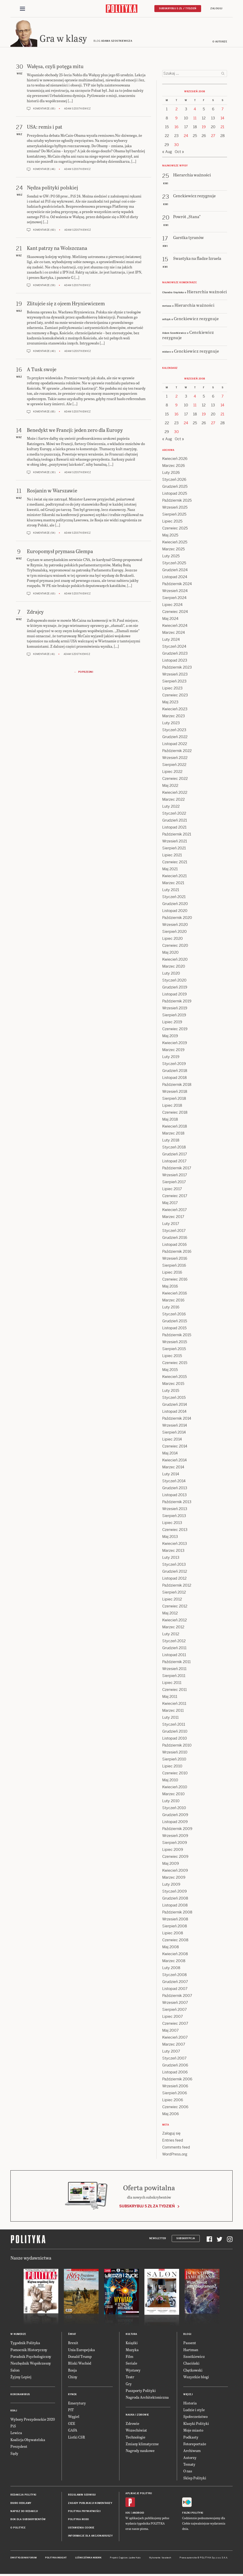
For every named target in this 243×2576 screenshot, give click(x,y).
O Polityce (17, 2528)
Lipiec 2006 (172, 2100)
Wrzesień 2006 (175, 2086)
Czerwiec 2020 (175, 946)
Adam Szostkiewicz (77, 109)
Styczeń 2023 (174, 730)
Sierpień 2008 (174, 1926)
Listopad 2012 (174, 1579)
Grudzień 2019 (174, 987)
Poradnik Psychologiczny (30, 2357)
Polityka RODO (78, 2520)
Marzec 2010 (173, 1794)
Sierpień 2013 (174, 1516)
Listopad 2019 (174, 994)
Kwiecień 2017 (174, 1210)
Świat (72, 2334)
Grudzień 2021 (174, 821)
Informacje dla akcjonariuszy (90, 2536)
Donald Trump (80, 2357)
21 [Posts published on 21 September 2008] (222, 127)
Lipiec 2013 (172, 1523)
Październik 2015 (176, 1335)
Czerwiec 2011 (174, 1690)
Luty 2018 (170, 1140)
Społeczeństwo (195, 2417)
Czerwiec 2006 (175, 2107)
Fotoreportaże (194, 2444)
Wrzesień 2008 (175, 1919)
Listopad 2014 (174, 1412)
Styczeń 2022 (174, 814)
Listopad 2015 (174, 1328)
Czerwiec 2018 (174, 1113)
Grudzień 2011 (174, 1648)
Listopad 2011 (174, 1655)
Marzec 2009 (173, 1878)
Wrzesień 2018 (174, 1092)
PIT (71, 2410)
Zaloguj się (171, 2134)
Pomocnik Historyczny (28, 2350)
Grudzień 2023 (175, 654)
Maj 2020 (170, 953)
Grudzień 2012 (174, 1572)
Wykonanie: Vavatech (160, 2558)
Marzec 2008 (173, 1961)
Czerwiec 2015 (174, 1363)
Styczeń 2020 (174, 981)
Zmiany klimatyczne (142, 2444)
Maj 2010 (170, 1780)
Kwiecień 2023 (174, 709)
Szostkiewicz (194, 2357)
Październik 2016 (176, 1252)
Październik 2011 (176, 1662)
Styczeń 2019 (174, 1064)
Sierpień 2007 (174, 2010)
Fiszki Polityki (192, 2513)
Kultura (131, 2334)
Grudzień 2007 (175, 1982)
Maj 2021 (170, 869)
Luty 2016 (170, 1307)
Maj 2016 (170, 1287)
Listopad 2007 (174, 1989)
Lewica (16, 2433)
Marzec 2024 (173, 633)
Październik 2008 (177, 1912)
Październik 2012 (176, 1586)
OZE (71, 2424)
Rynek (72, 2395)
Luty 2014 (170, 1474)
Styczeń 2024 (174, 647)
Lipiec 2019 (172, 1022)
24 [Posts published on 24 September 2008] (186, 136)
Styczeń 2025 (174, 563)
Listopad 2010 (174, 1739)
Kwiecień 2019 (174, 1043)
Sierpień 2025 (174, 515)
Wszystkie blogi (196, 2377)
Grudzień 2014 (174, 1405)
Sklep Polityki (194, 2478)
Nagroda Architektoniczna (147, 2398)
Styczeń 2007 (174, 2058)
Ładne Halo (135, 2558)
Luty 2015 (170, 1391)
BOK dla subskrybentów (28, 2520)
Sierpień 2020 (174, 932)
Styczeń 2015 (174, 1398)
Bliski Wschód (79, 2364)
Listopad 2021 (174, 828)
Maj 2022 (170, 786)
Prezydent (18, 2447)
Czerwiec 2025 (175, 528)
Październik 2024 (177, 584)
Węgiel (73, 2417)
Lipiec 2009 (172, 1850)
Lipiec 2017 (172, 1189)
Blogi (187, 2334)
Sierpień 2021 (174, 848)
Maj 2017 (170, 1203)
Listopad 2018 (174, 1078)
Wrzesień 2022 (174, 758)
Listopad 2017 (174, 1161)
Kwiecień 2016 (174, 1293)
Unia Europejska (81, 2350)
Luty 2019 (170, 1057)
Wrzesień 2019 (174, 1008)
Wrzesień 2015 (174, 1342)
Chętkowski (192, 2370)
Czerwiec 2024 (175, 612)
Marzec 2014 (173, 1467)
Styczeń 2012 (174, 1641)
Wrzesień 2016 (174, 1259)
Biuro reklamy (20, 2503)
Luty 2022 (171, 807)
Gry (129, 2384)
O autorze (219, 42)
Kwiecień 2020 (175, 960)
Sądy (14, 2454)
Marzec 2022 (173, 800)
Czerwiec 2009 (175, 1857)
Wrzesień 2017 (174, 1175)
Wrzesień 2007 (175, 2003)
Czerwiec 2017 (174, 1196)
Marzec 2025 (173, 549)
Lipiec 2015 (172, 1356)
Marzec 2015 (173, 1384)
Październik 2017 (176, 1168)
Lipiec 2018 (172, 1106)
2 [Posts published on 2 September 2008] (176, 109)
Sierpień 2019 (174, 1015)
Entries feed (172, 2141)
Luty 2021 (170, 890)
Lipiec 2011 (171, 1683)
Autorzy (189, 2458)
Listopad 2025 (174, 494)
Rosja (72, 2370)
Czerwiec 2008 (175, 1940)
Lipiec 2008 (172, 1933)
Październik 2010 (177, 1746)
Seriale (131, 2364)
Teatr (130, 2377)
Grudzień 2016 (174, 1238)
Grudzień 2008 (175, 1899)
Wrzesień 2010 (174, 1752)
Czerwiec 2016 (174, 1280)
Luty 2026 (171, 473)
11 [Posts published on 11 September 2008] (194, 118)
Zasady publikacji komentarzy (90, 2503)
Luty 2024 (171, 640)
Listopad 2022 (174, 744)
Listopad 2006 (175, 2072)
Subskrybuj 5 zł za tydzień (147, 2206)
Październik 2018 (176, 1085)
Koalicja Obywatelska (27, 2440)
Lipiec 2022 (172, 772)
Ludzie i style (194, 2410)
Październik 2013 (176, 1502)
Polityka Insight (56, 2558)
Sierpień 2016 (174, 1266)
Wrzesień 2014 (174, 1426)
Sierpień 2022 (174, 765)
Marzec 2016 (173, 1300)
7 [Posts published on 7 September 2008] (222, 109)
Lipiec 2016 (172, 1273)
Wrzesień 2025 (174, 508)
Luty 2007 (171, 2052)
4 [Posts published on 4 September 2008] (195, 109)
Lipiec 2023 (172, 688)
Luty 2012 (170, 1634)
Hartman (190, 2350)
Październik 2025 (177, 501)
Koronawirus (20, 2395)
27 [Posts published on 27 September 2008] (213, 136)
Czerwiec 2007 (175, 2024)
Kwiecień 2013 (174, 1544)
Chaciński (191, 2364)
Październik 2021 (176, 834)
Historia (190, 2403)
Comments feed (176, 2148)
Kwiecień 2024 (174, 626)
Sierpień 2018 (174, 1099)
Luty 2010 (171, 1801)
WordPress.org (174, 2154)
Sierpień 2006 (174, 2093)
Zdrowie (132, 2424)
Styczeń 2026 (174, 480)
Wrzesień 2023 (175, 675)
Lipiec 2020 (172, 939)
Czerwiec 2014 (174, 1446)
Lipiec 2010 (172, 1766)
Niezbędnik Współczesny (30, 2364)
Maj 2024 (170, 619)
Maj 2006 (170, 2114)
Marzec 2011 (173, 1711)
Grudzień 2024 (175, 570)
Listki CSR (76, 2437)
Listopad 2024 (174, 577)
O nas (187, 2471)
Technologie (135, 2437)
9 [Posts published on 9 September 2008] (176, 118)
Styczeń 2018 (174, 1147)
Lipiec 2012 (172, 1599)
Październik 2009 (177, 1829)
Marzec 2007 (173, 2045)
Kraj (13, 2411)
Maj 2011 (169, 1697)
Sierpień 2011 (173, 1676)
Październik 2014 (176, 1419)
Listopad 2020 (174, 911)
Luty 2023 (171, 723)
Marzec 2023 (173, 716)
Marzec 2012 (173, 1627)
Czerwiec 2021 (174, 862)
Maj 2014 (170, 1453)
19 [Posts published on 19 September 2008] (204, 127)
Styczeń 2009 (174, 1892)
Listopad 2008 (175, 1905)
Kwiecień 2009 (175, 1871)
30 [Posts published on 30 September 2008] (176, 145)
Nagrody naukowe (140, 2451)
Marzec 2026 (173, 466)
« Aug (167, 152)
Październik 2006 (177, 2079)
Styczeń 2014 (174, 1481)
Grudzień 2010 (174, 1732)
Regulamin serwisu (82, 2495)
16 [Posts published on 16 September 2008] (176, 127)
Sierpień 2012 (174, 1593)
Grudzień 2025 (174, 487)
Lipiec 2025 (172, 522)
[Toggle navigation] (22, 9)
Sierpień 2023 (174, 681)
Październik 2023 (177, 668)
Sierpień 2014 (174, 1433)
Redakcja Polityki (23, 2495)
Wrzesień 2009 (175, 1836)
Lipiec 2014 (172, 1440)
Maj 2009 (170, 1864)
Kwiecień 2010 (174, 1787)
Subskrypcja (185, 2239)
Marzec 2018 (173, 1134)
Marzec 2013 (173, 1551)
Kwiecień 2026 (174, 459)
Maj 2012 (170, 1613)
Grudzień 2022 (174, 737)
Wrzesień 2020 (175, 925)
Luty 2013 (170, 1558)
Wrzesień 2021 (174, 841)
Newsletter (157, 2239)
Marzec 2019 (173, 1050)
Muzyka (132, 2350)
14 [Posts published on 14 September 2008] (222, 118)
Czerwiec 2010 (175, 1773)
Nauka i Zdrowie (137, 2415)
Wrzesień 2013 (174, 1509)
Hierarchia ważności (207, 292)
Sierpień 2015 (174, 1349)
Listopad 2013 (174, 1495)
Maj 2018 (170, 1120)
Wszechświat (136, 2430)
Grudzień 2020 (175, 904)
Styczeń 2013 (174, 1565)
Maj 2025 (170, 535)
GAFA (72, 2430)
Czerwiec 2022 (175, 779)
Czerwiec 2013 (174, 1530)
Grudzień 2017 (174, 1154)
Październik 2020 (177, 918)
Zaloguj (216, 8)
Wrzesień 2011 (174, 1669)
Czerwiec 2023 (175, 695)
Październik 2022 (177, 751)
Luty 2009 (171, 1885)
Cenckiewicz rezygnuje (196, 319)
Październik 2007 (177, 1996)
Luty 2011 (170, 1718)
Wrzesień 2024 (175, 591)
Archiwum (192, 2451)
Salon (14, 2370)
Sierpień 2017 (174, 1182)
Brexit (73, 2343)
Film (129, 2357)
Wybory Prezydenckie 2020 (32, 2420)
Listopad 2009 (175, 1822)
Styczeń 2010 (174, 1808)
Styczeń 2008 (174, 1975)
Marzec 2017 (173, 1217)
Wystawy (133, 2370)
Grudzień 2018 (174, 1071)
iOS (127, 2513)
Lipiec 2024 (172, 605)
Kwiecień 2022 (174, 793)
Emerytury (77, 2403)
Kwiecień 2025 (174, 542)
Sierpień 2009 (174, 1843)
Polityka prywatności (84, 2511)
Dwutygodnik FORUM (23, 2558)
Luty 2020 (171, 974)
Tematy (189, 2465)
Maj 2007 (170, 2031)
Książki (132, 2343)
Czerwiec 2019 (174, 1029)
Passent (189, 2343)
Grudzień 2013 (174, 1488)
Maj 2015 (170, 1370)
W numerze (18, 2334)
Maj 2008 (170, 1947)
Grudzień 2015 (174, 1321)
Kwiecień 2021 (174, 876)
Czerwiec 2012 (174, 1606)
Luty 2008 (171, 1968)
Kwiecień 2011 (174, 1704)
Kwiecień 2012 (174, 1620)
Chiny (72, 2377)
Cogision (123, 2558)
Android (138, 2513)
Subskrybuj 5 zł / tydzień (177, 8)
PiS (13, 2426)
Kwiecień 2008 (175, 1954)
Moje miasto (193, 2430)
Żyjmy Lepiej (20, 2377)
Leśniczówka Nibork (88, 2558)
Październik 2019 (176, 1001)
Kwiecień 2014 (174, 1460)
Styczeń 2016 (174, 1314)
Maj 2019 (170, 1036)
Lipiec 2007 (172, 2017)
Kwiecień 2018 (174, 1127)
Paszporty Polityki (141, 2391)
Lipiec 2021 (172, 855)
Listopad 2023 (174, 661)
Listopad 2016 (174, 1245)
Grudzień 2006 (175, 2065)
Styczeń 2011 (173, 1725)
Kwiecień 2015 (174, 1377)
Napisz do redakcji (24, 2511)
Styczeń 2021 (174, 897)
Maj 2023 (170, 702)
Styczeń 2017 (174, 1231)
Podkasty (190, 2437)
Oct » (179, 152)
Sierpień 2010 (174, 1759)
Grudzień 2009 (175, 1815)
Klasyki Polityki (196, 2424)
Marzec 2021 (173, 883)
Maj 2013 (170, 1537)
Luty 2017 (170, 1224)
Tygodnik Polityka (25, 2343)
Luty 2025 (171, 556)
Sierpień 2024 (174, 598)
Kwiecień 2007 (175, 2038)
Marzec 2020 (173, 967)
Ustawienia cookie (81, 2528)
